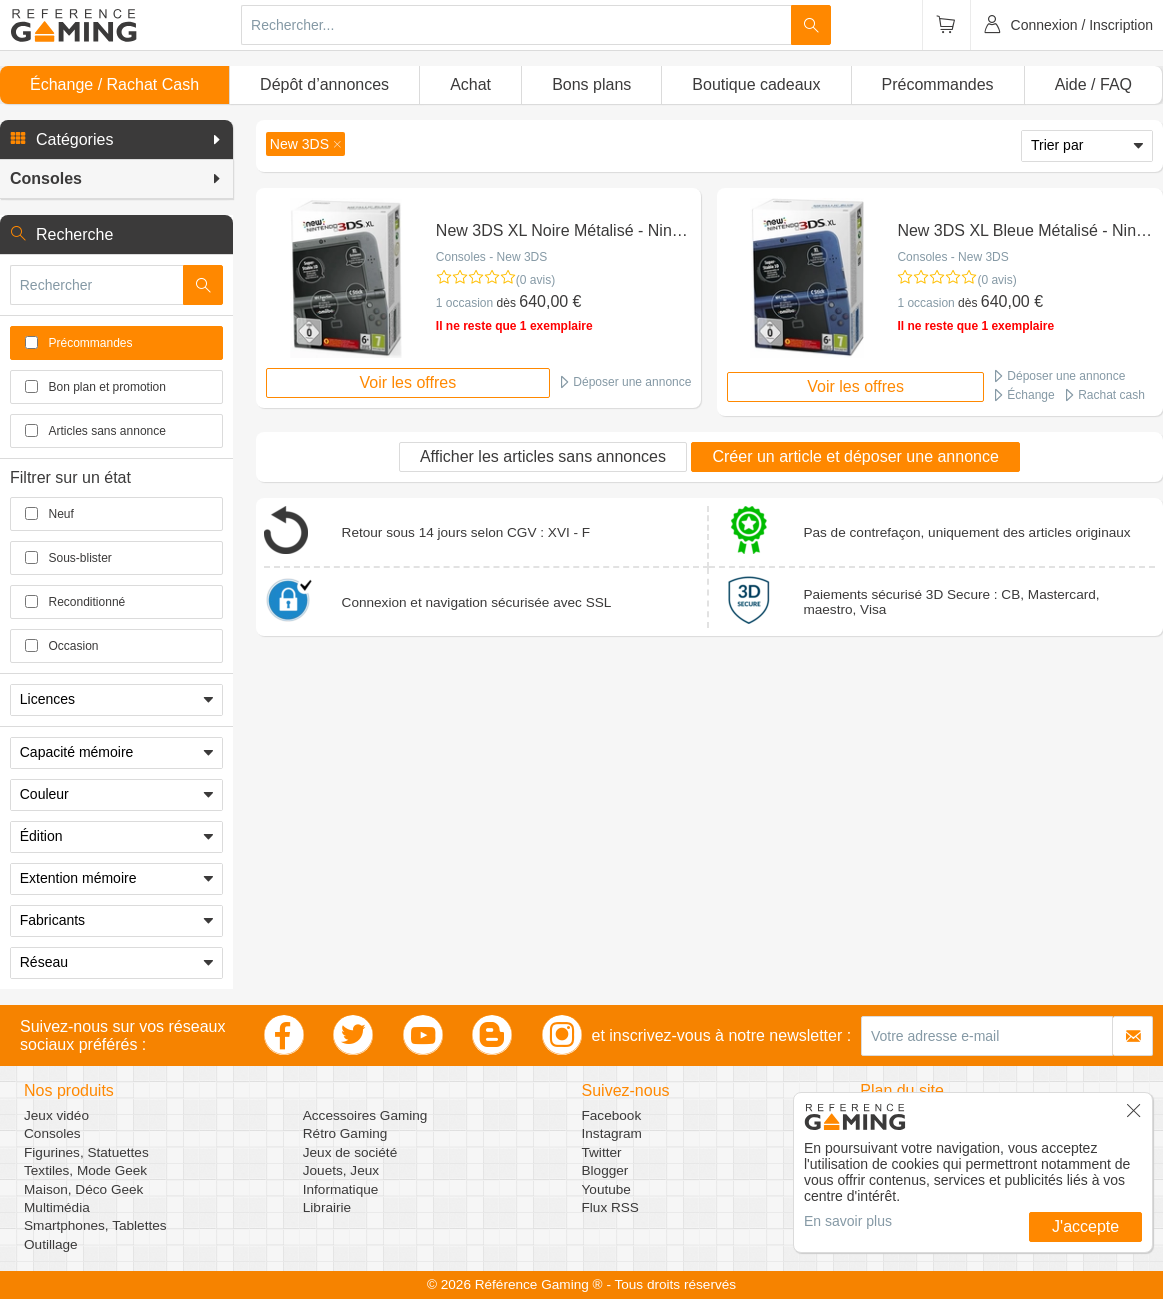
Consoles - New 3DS (491, 257)
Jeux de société (350, 1152)
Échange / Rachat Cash (114, 84)
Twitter (602, 1152)
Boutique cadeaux (756, 84)
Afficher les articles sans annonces (543, 456)
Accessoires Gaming (365, 1115)
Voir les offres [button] (408, 382)
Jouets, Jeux (341, 1170)
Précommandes (938, 84)
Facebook (612, 1115)
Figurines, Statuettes (86, 1152)
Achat (470, 84)
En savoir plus (848, 1221)
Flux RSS (610, 1207)
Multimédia (57, 1207)
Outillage (51, 1244)
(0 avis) (535, 280)
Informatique (341, 1189)
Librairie (327, 1207)
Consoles (52, 1133)
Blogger (605, 1170)
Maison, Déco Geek (83, 1189)
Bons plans (591, 84)
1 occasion (464, 303)
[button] (116, 140)
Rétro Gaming (345, 1133)
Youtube (606, 1189)
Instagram (612, 1133)
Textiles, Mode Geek (85, 1170)
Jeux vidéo (56, 1115)
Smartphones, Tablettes (95, 1225)
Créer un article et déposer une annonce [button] (855, 456)
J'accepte (1085, 1226)
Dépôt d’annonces (324, 84)
